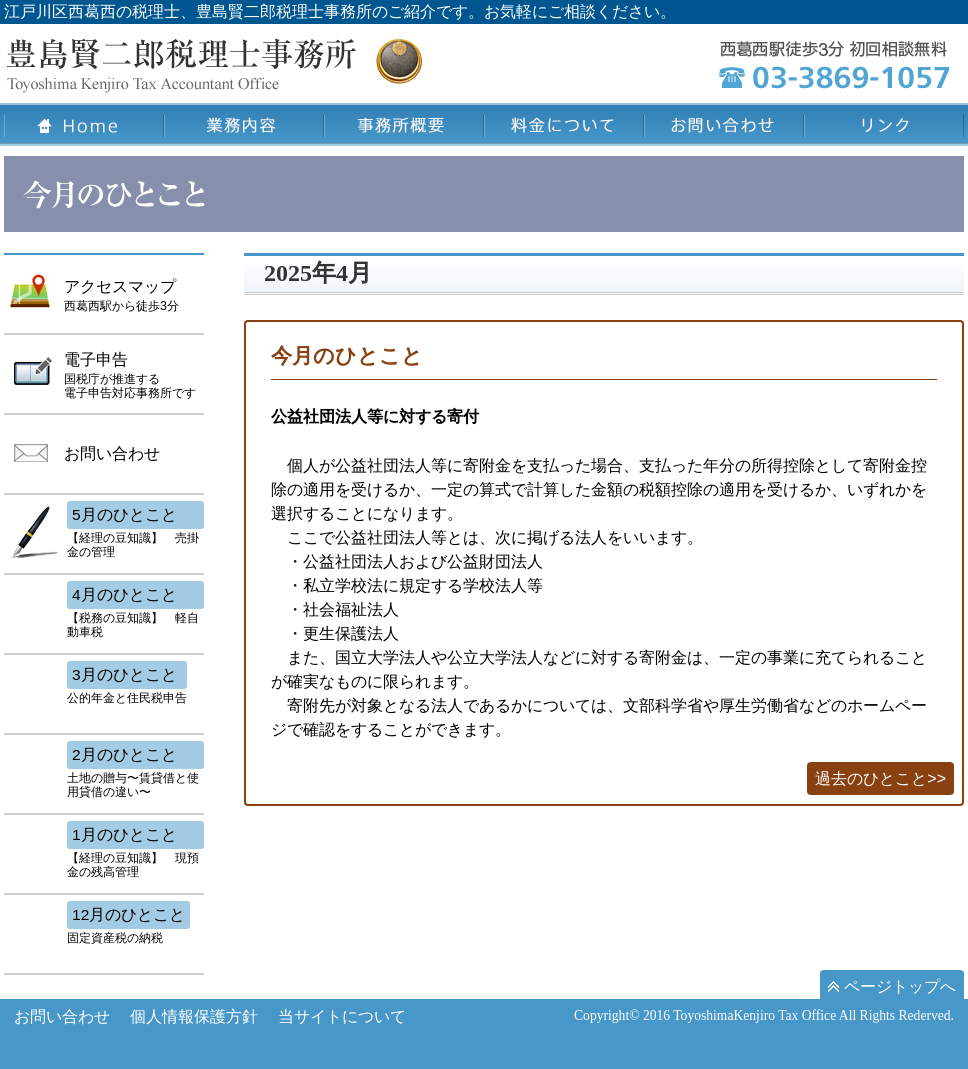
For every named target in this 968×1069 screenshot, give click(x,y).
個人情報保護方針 (194, 1016)
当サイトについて (342, 1016)
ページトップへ (892, 986)
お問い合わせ (62, 1016)
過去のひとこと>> (880, 778)
